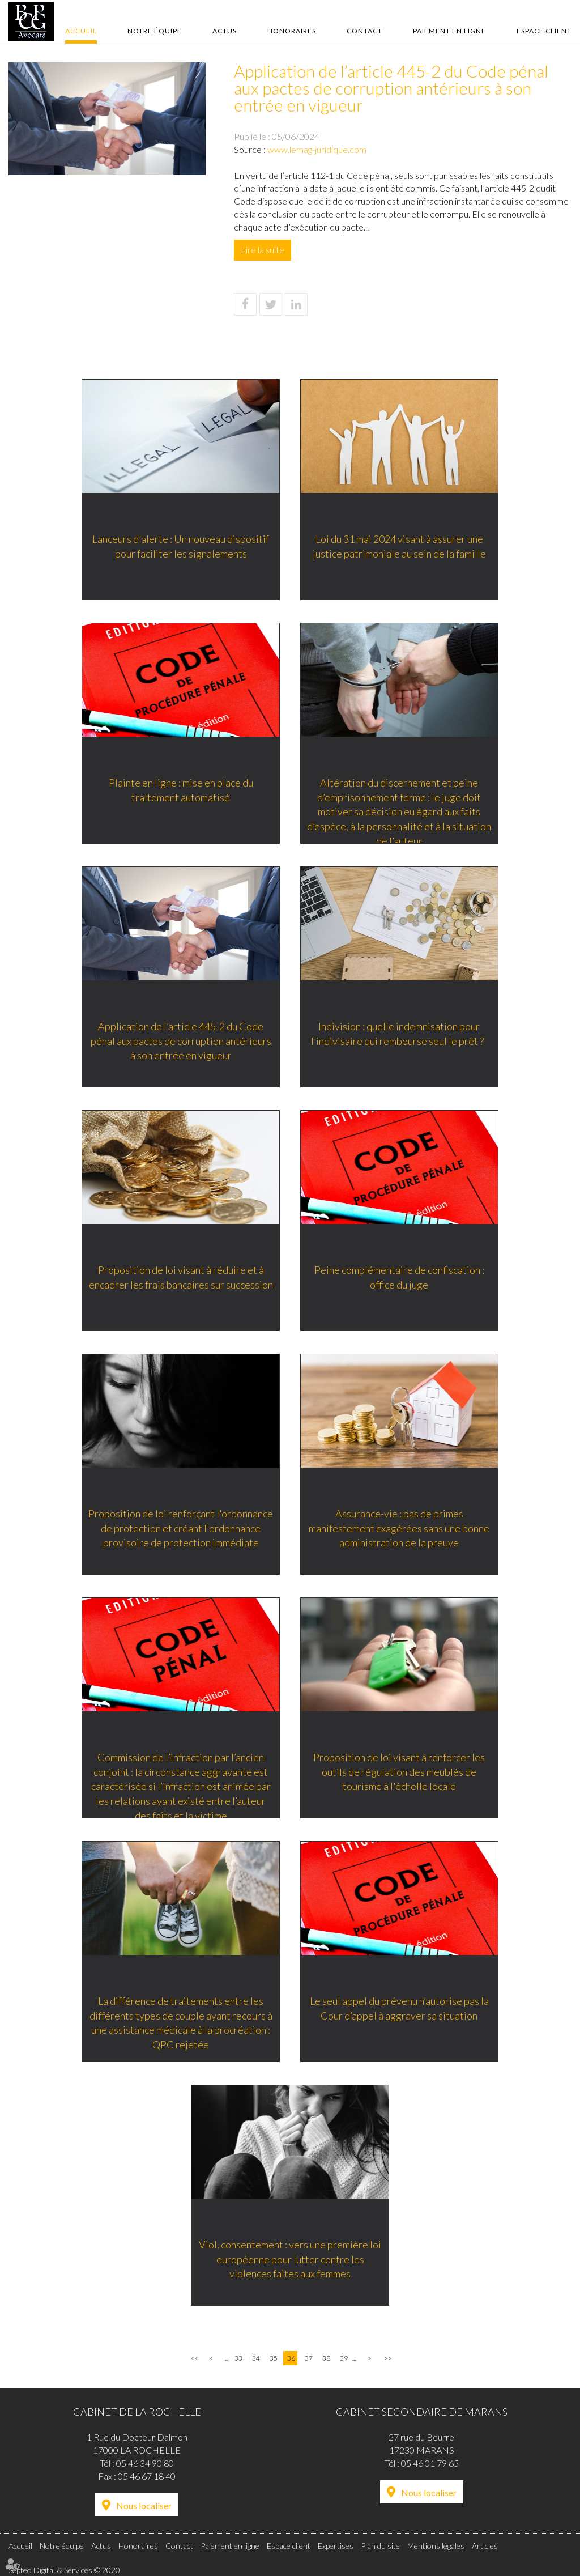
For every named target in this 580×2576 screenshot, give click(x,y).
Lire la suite (262, 249)
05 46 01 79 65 (430, 2463)
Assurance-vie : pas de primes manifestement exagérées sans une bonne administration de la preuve (400, 1528)
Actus (224, 31)
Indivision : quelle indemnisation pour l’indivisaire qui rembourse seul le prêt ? (401, 1034)
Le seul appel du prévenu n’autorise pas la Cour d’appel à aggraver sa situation (400, 2008)
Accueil (81, 31)
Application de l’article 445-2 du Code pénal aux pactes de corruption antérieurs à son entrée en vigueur (179, 1041)
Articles (485, 2546)
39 (344, 2358)
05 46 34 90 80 (145, 2463)
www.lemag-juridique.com (316, 149)
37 (309, 2358)
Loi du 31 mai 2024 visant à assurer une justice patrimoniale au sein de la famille (400, 546)
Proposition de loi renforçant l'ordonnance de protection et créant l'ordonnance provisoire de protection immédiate (179, 1528)
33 (238, 2358)
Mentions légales (435, 2546)
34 (256, 2358)
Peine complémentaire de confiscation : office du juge (400, 1277)
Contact (364, 31)
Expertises (335, 2546)
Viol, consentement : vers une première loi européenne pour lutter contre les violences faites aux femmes (290, 2259)
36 (291, 2358)
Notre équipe (154, 31)
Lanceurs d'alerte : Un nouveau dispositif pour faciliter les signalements (179, 546)
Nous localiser (144, 2505)
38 (326, 2358)
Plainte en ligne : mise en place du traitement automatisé (180, 790)
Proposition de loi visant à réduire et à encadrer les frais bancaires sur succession (180, 1277)
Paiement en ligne (449, 31)
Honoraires (291, 31)
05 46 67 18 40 (147, 2476)
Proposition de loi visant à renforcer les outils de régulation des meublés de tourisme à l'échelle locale (401, 1772)
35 (274, 2358)
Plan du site (380, 2546)
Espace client (544, 31)
